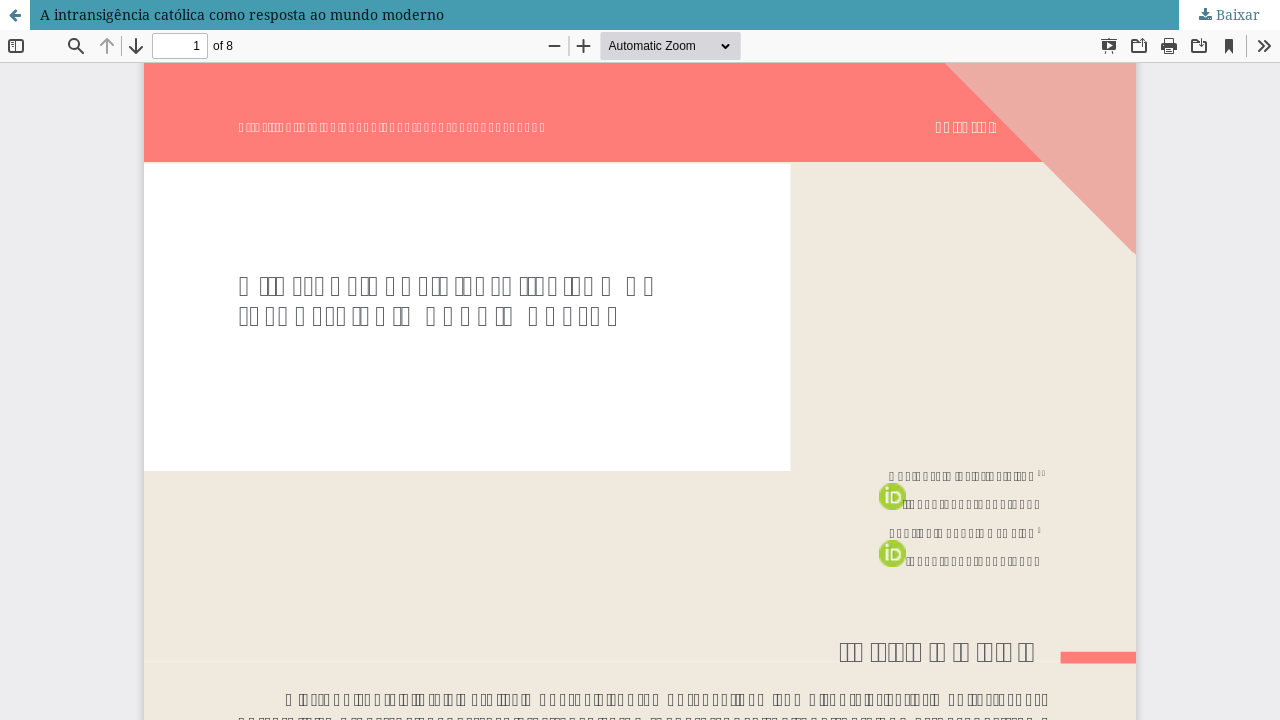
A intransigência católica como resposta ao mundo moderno (242, 14)
